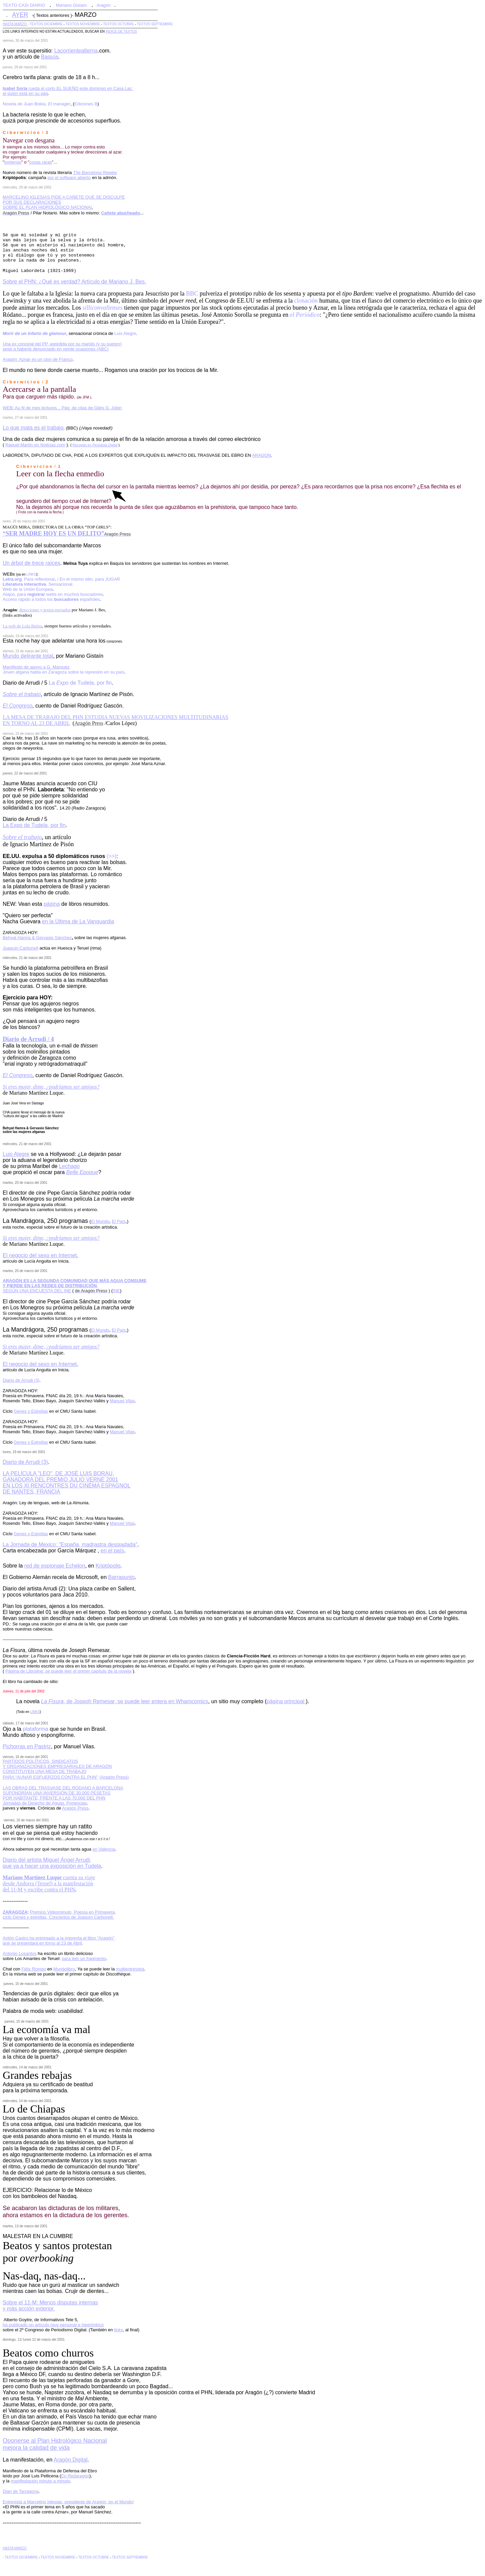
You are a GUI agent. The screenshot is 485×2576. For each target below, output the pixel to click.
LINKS (31, 574)
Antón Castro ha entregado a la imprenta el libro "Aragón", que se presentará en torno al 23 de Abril (59, 1940)
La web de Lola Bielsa (22, 625)
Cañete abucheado (120, 212)
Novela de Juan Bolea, (36, 103)
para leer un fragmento (84, 1958)
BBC (192, 293)
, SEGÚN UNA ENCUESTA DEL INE (75, 1285)
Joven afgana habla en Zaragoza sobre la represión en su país (63, 672)
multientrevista (130, 1968)
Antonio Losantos (19, 1953)
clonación (306, 300)
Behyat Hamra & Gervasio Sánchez (37, 937)
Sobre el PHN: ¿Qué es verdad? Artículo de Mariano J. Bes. (74, 281)
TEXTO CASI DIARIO (24, 5)
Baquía (49, 57)
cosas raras (40, 162)
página (52, 904)
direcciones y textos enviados (45, 609)
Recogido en (95, 445)
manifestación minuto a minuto (40, 2480)
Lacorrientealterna (76, 51)
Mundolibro (64, 1968)
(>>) (112, 856)
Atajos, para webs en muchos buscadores (53, 594)
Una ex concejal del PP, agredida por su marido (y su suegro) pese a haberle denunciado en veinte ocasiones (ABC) (62, 346)
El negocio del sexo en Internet (40, 1255)
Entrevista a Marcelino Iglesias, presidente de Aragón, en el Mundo (68, 2501)
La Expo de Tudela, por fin (34, 825)
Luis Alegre (125, 333)
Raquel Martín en (35, 444)
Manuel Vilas (122, 1400)
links (118, 2329)
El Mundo (100, 1221)
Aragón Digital (71, 2460)
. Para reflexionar (29, 579)
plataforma (35, 1729)
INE (116, 1290)
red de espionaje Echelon (54, 1566)
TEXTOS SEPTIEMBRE (155, 24)
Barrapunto (121, 1577)
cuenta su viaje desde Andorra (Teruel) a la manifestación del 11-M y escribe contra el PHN (49, 1883)
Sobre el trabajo (22, 837)
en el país (112, 1550)
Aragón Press (75, 1808)
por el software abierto (69, 177)
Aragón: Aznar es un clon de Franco (37, 359)
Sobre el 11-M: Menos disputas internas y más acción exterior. (50, 2305)
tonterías (13, 162)
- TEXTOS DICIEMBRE (45, 24)
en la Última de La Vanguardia (78, 921)
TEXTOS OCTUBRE (118, 24)
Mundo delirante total (28, 656)
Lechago (69, 1166)
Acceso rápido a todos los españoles (51, 599)
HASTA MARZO (15, 24)
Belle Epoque (82, 1172)
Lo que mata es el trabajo (33, 428)
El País (119, 1221)
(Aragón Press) (114, 1777)
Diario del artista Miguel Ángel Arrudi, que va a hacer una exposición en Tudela (52, 1863)
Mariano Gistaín (71, 5)
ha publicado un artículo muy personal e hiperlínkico (53, 2324)
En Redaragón (75, 2475)
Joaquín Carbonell (20, 948)
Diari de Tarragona (21, 2491)
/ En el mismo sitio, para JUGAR (88, 579)
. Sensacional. (38, 584)
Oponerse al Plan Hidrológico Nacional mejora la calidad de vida (55, 2444)
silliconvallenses (103, 307)
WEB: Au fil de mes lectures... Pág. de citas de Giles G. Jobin (62, 407)
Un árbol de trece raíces (31, 563)
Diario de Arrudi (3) (25, 1462)
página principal (286, 1701)
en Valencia (104, 1849)
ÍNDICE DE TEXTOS (121, 31)
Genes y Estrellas (31, 1411)
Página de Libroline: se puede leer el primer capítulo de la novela (68, 1671)
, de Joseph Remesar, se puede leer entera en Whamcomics (124, 1701)
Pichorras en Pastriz (27, 1746)
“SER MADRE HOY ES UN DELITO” (53, 533)
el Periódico (305, 314)
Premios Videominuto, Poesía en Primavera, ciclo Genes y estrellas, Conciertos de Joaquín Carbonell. (59, 1915)
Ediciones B (85, 103)
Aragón (104, 5)
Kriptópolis (108, 1566)
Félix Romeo (34, 1968)
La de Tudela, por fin (80, 683)
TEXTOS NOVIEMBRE (83, 24)
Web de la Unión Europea (28, 589)
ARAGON (261, 455)
